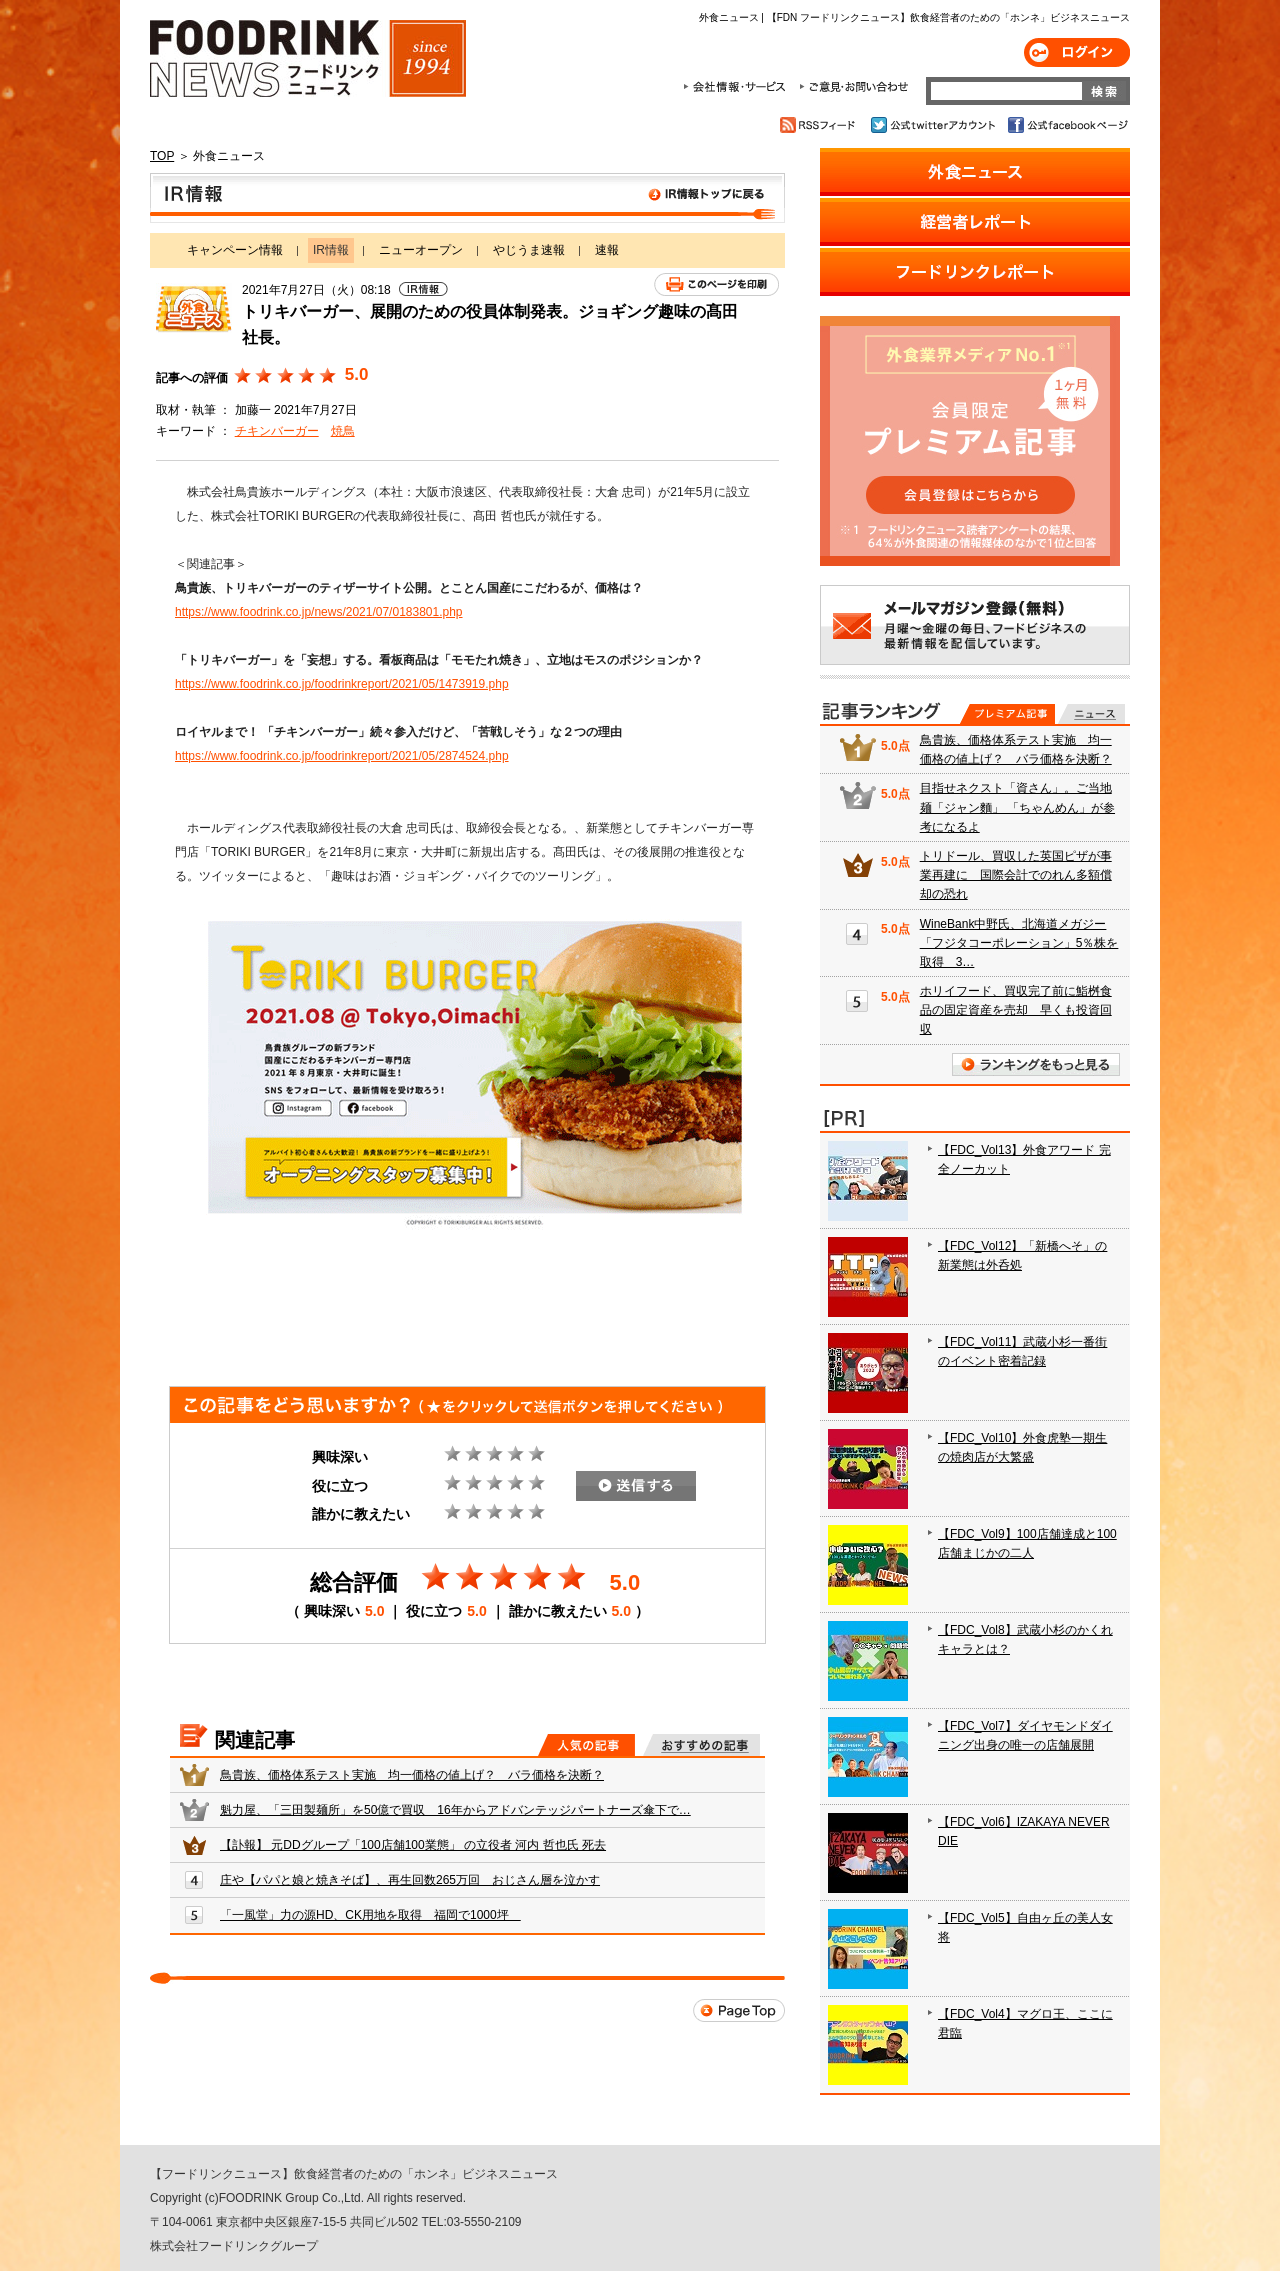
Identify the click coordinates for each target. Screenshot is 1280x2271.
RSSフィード (820, 125)
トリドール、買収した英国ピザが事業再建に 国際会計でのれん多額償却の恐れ (1016, 875)
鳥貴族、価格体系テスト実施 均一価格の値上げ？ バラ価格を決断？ (412, 1775)
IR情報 (467, 198)
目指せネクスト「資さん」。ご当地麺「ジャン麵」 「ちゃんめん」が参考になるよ (1017, 807)
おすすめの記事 (701, 1745)
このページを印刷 (716, 284)
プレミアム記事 (1007, 714)
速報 (607, 250)
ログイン (1077, 52)
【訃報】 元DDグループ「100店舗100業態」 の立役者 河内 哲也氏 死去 (413, 1845)
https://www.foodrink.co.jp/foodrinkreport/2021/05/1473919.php (342, 684)
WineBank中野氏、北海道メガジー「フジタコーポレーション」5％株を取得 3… (1019, 943)
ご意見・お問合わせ (853, 87)
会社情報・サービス (738, 87)
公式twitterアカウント (934, 125)
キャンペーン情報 (235, 250)
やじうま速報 (529, 250)
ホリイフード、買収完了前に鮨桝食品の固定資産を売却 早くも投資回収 (1016, 1010)
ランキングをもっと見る (1036, 1064)
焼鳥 (343, 431)
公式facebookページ (1066, 125)
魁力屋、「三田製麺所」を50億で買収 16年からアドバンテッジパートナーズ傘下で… (455, 1810)
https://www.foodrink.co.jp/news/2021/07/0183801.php (319, 612)
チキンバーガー (277, 431)
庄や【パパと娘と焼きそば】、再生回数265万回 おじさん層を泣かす (410, 1880)
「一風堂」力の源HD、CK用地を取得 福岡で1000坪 (370, 1915)
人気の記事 (586, 1745)
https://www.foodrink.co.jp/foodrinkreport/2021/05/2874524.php (342, 756)
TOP (162, 156)
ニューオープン (421, 250)
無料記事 (1091, 714)
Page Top (739, 2010)
